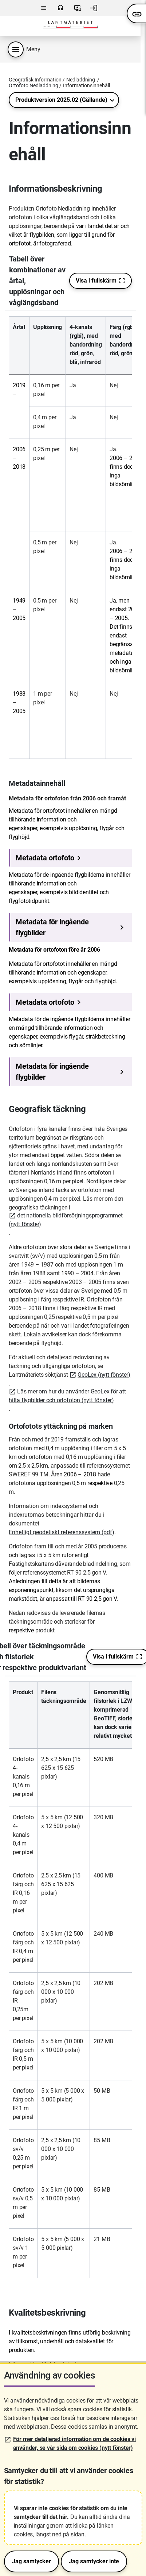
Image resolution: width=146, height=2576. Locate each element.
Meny (44, 8)
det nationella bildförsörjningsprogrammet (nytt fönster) (66, 1220)
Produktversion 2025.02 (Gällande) (61, 99)
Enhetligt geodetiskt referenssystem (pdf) (61, 1532)
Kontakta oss (60, 8)
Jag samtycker (31, 2561)
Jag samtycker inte (94, 2561)
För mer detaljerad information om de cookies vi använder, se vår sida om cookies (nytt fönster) (74, 2443)
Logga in (94, 8)
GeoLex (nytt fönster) (104, 1374)
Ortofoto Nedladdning (33, 85)
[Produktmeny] (16, 49)
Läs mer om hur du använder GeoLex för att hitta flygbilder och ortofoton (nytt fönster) (67, 1396)
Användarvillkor (78, 8)
